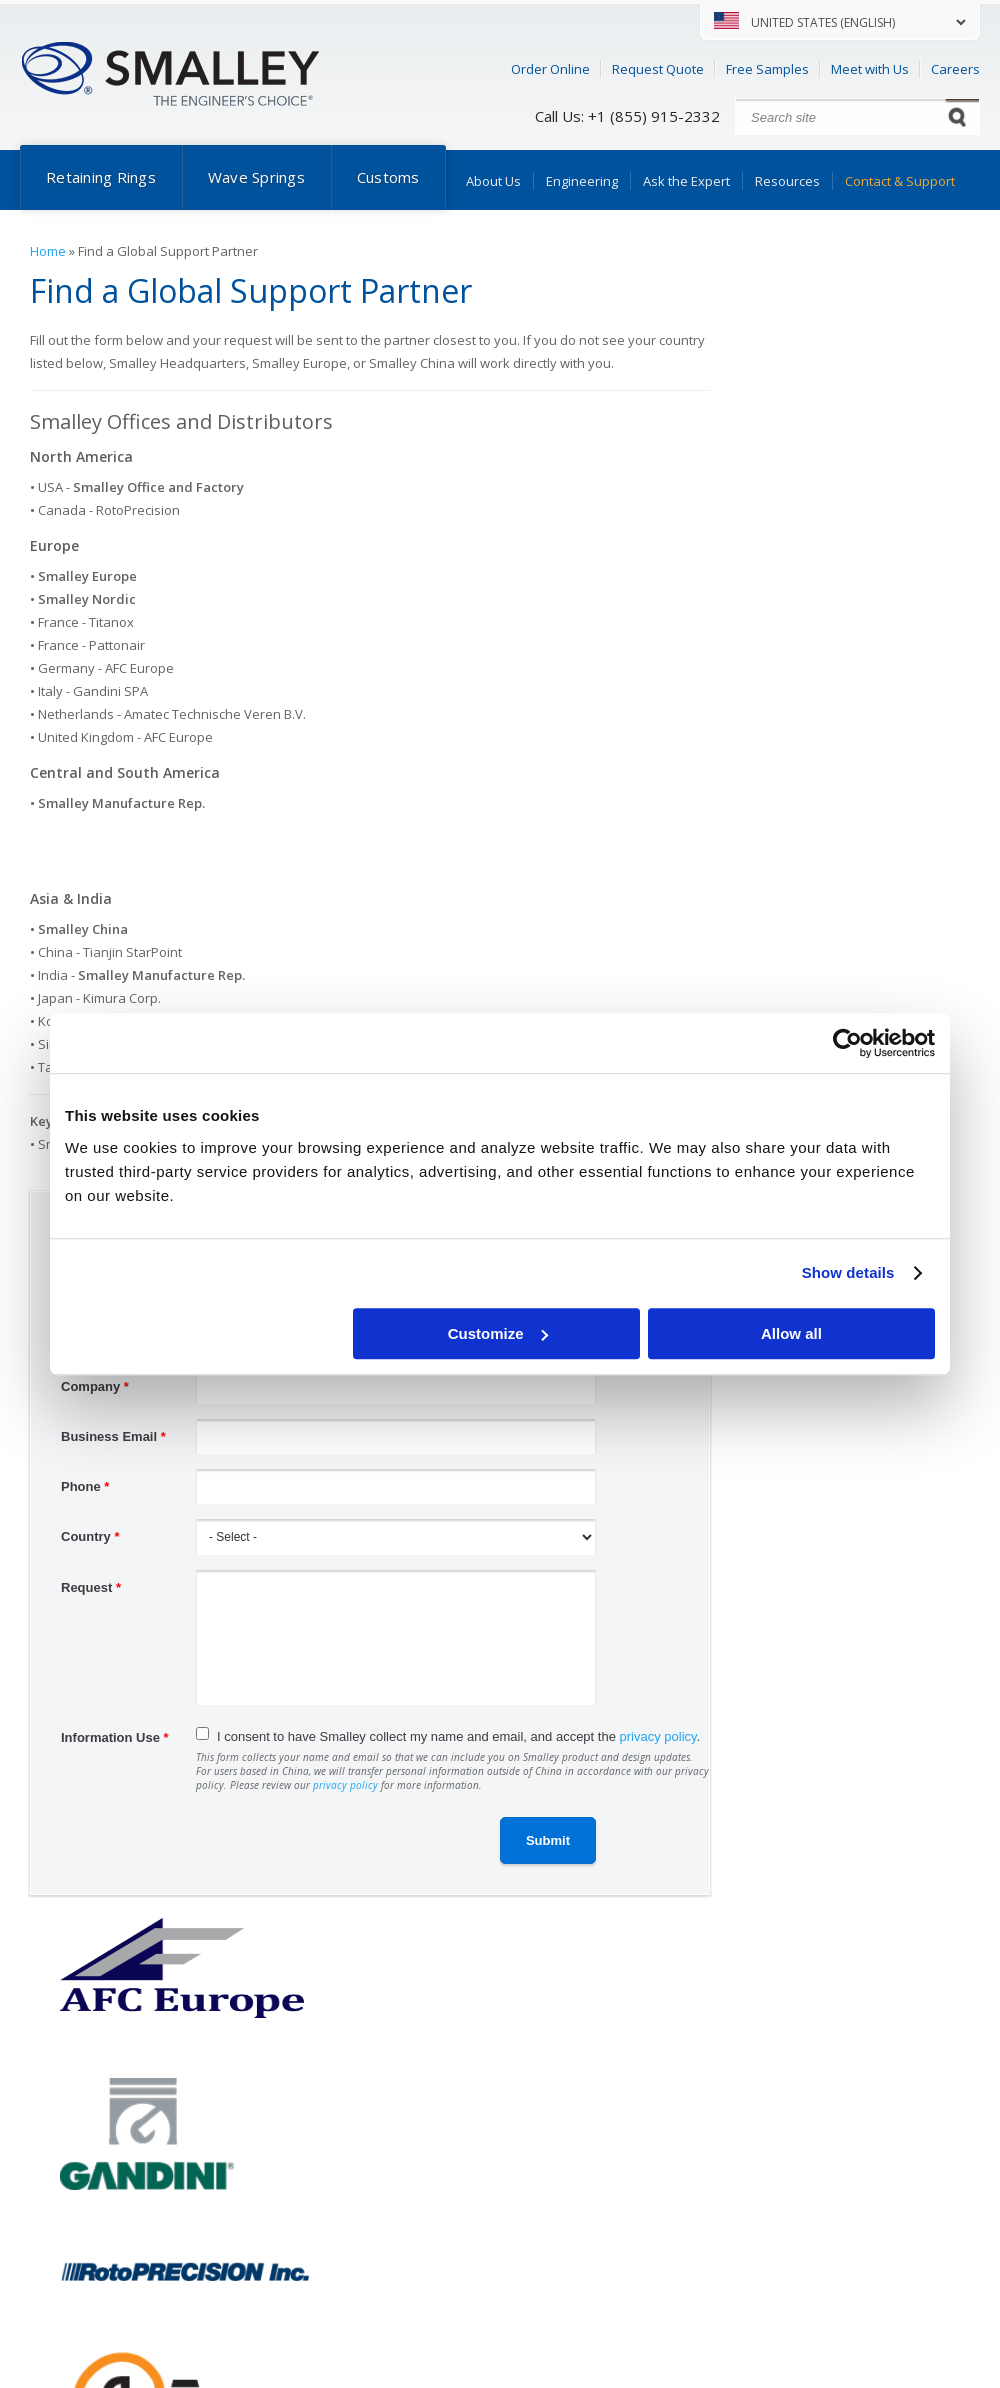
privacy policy (658, 1736)
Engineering (582, 181)
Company (95, 1386)
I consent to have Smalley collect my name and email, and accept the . (458, 1736)
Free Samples (767, 69)
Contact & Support (900, 181)
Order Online (550, 69)
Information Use (115, 1737)
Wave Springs (256, 177)
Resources (787, 181)
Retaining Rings (101, 177)
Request (91, 1587)
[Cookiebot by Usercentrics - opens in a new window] (847, 1043)
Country (90, 1536)
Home (48, 251)
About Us (493, 181)
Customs (388, 177)
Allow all (791, 1333)
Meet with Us (870, 69)
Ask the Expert (686, 181)
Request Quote (658, 69)
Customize (498, 1333)
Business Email (113, 1436)
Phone (85, 1486)
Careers (955, 69)
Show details (848, 1272)
